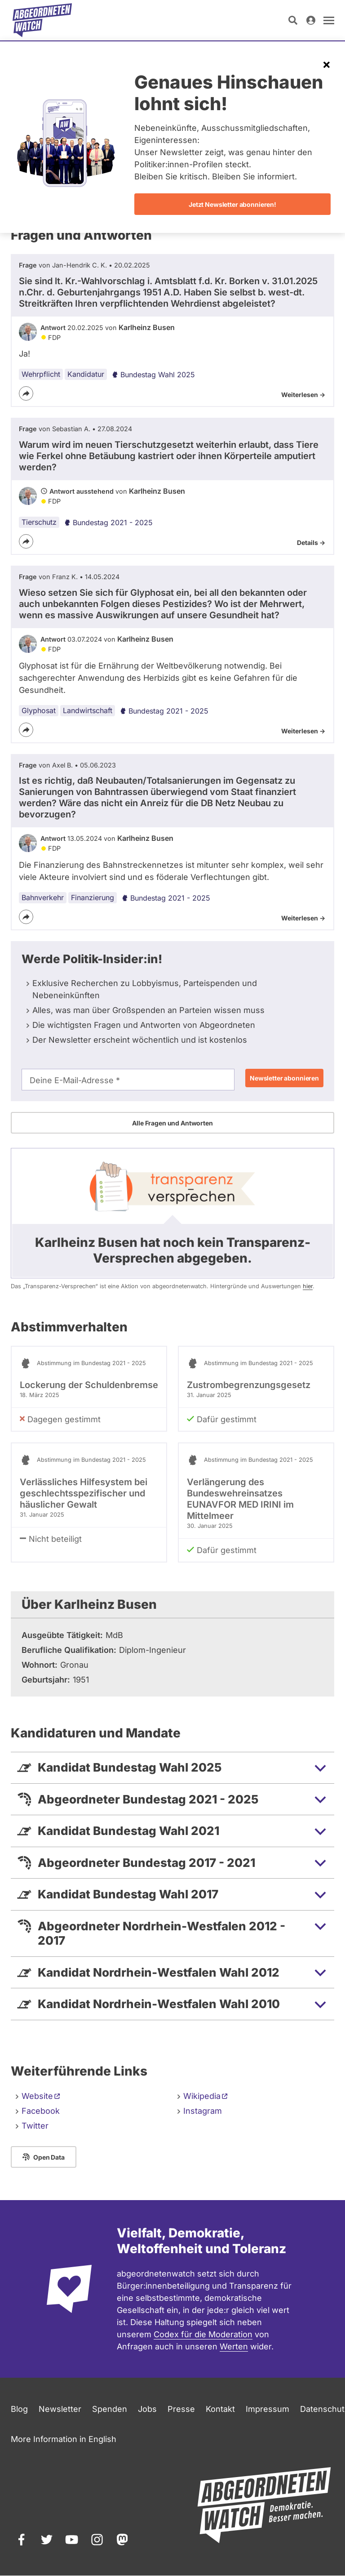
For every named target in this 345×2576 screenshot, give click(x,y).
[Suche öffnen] (293, 20)
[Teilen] (26, 393)
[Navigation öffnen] (328, 20)
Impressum (267, 2409)
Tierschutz (39, 522)
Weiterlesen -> (303, 394)
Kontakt (220, 2409)
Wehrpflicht (41, 374)
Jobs (147, 2409)
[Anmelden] (310, 20)
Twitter (35, 2125)
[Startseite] (42, 20)
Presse (181, 2409)
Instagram (202, 2111)
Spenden (109, 2409)
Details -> (311, 542)
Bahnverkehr (43, 897)
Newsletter (60, 2409)
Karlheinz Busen (147, 327)
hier (308, 1286)
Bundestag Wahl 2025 (153, 374)
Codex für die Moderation (203, 2334)
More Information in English (63, 2439)
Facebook (41, 2111)
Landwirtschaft (87, 710)
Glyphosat (39, 710)
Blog (19, 2409)
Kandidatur (85, 374)
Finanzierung (92, 897)
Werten (234, 2346)
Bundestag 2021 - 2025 (108, 522)
